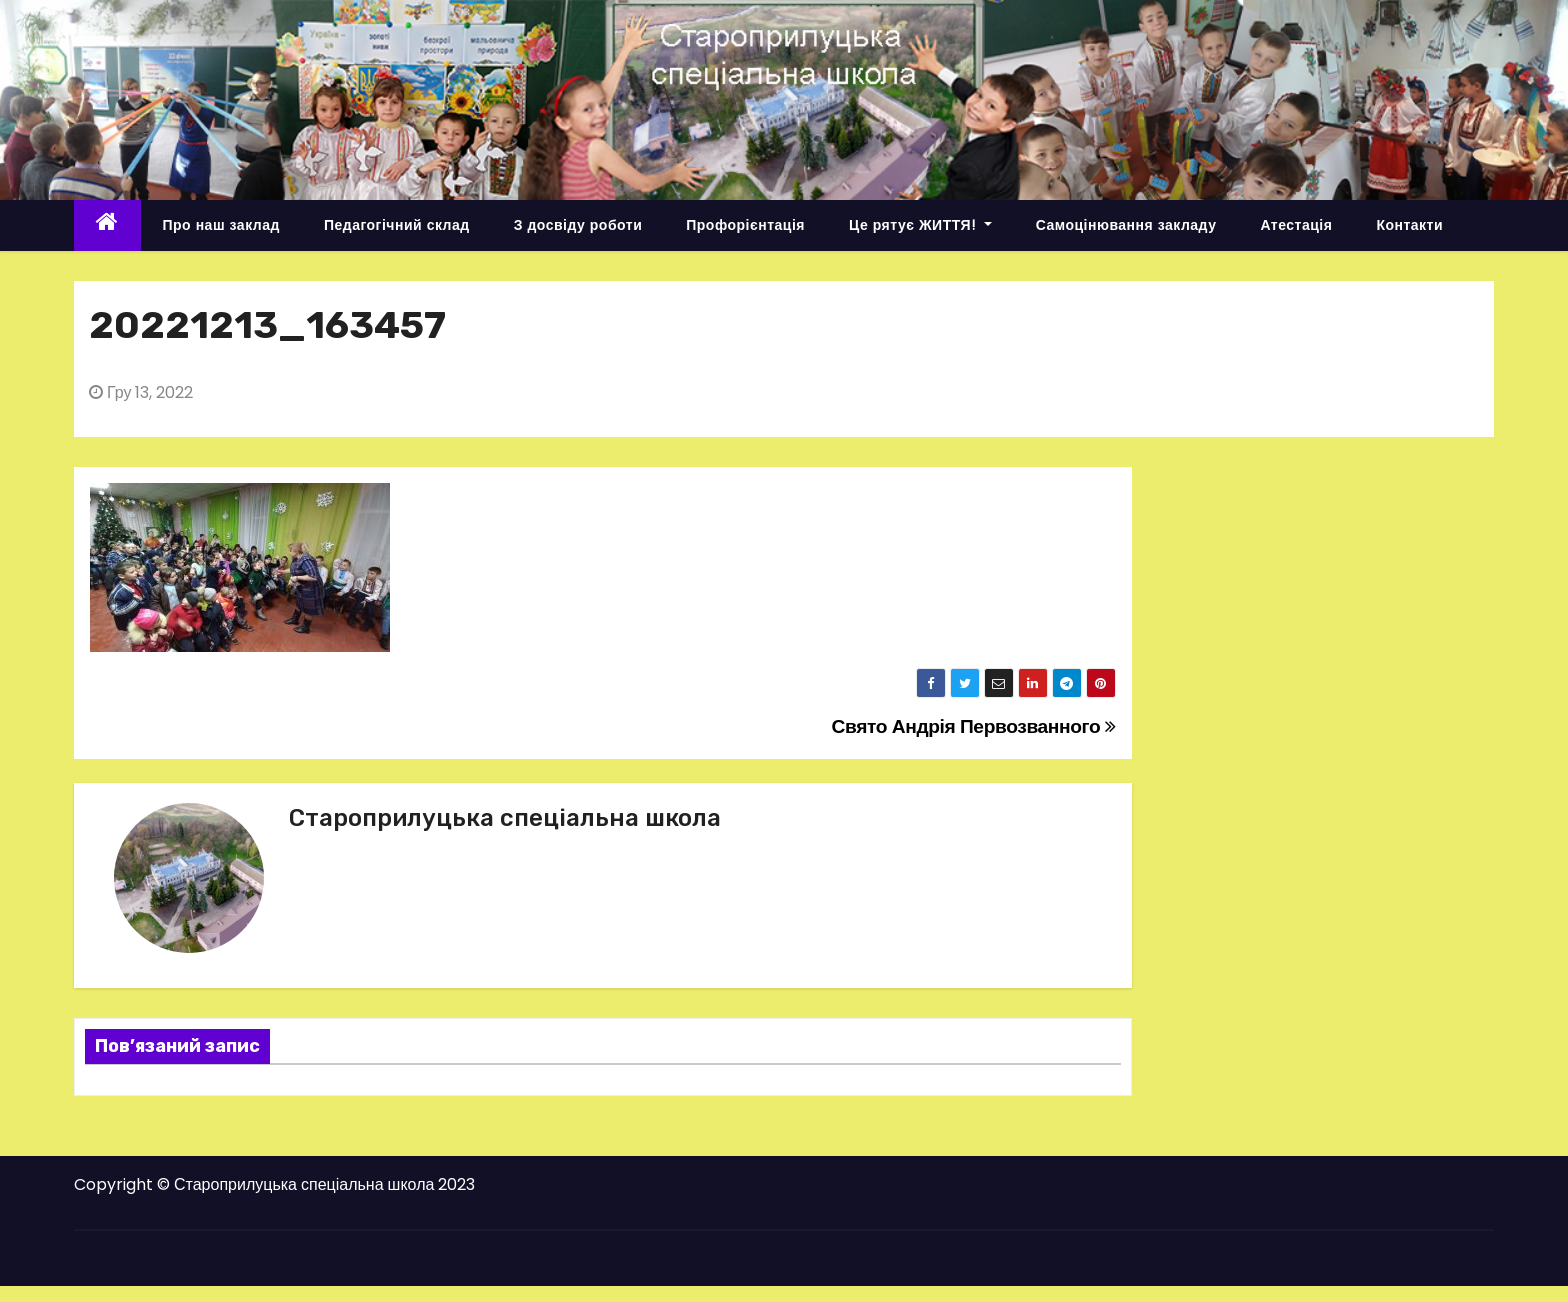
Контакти (1409, 225)
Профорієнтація (745, 225)
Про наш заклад (221, 225)
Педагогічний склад (397, 225)
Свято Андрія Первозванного (974, 726)
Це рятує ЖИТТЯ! (920, 225)
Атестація (1296, 225)
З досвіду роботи (578, 225)
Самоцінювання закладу (1126, 225)
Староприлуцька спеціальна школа (505, 818)
